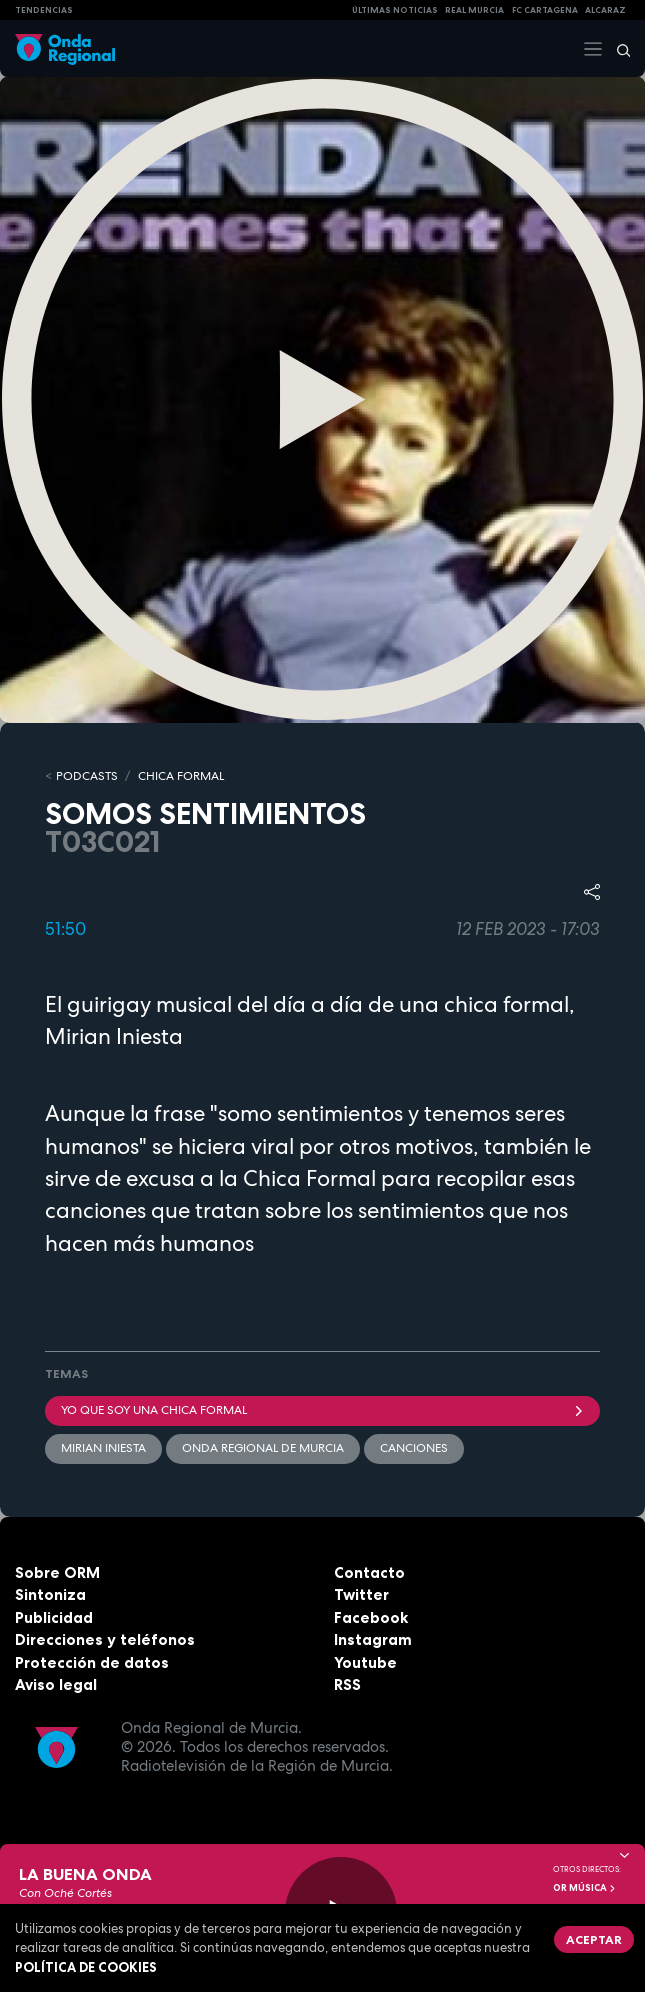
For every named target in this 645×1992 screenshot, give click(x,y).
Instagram (373, 1639)
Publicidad (54, 1617)
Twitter (361, 1594)
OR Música (585, 1888)
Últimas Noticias (395, 10)
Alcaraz (605, 10)
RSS (347, 1684)
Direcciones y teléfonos (105, 1639)
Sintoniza (50, 1594)
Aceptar (594, 1939)
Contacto (369, 1572)
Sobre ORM (57, 1572)
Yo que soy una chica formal (322, 1410)
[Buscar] (617, 49)
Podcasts (87, 776)
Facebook (371, 1617)
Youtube (365, 1662)
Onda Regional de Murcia (263, 1448)
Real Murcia (474, 10)
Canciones (414, 1448)
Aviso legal (56, 1684)
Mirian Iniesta (103, 1448)
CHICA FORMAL (181, 776)
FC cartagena (545, 10)
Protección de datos (92, 1662)
